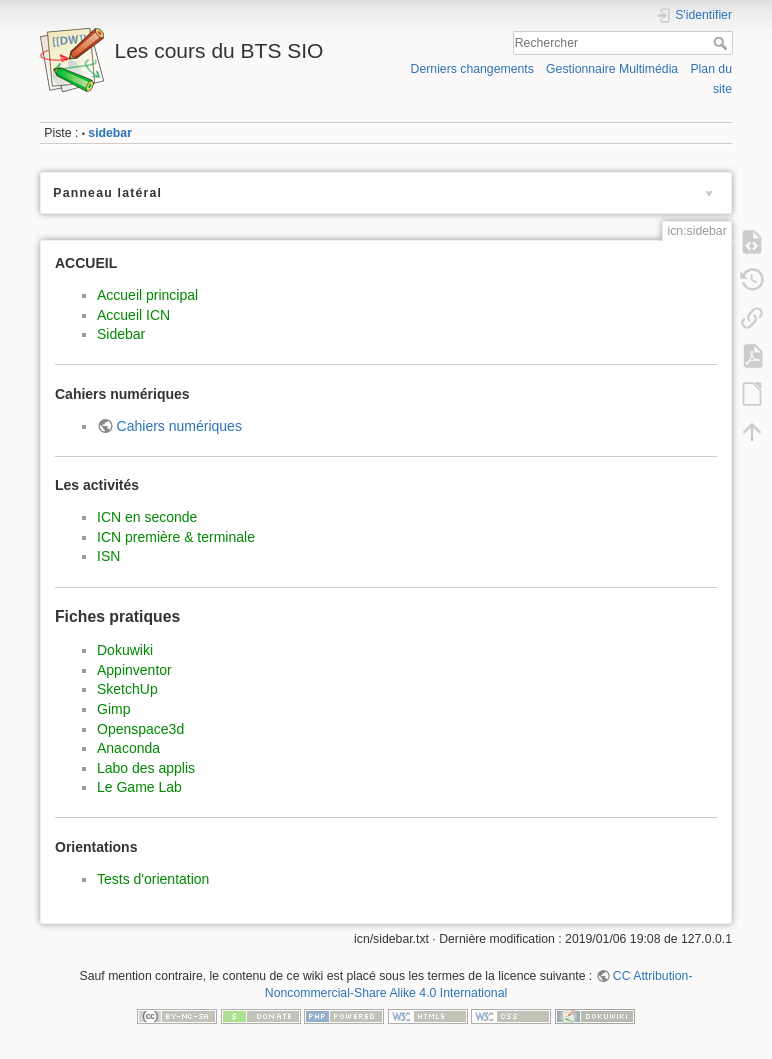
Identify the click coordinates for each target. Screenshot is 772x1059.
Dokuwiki (125, 650)
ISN (108, 556)
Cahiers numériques (179, 426)
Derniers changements (472, 69)
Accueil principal (147, 295)
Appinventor (134, 670)
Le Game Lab (139, 787)
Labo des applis (146, 768)
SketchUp (127, 689)
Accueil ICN (133, 315)
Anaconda (128, 748)
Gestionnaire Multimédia (612, 69)
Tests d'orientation (153, 879)
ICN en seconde (147, 517)
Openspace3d (140, 729)
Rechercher (722, 43)
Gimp (113, 709)
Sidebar (121, 334)
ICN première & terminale (176, 537)
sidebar (110, 133)
